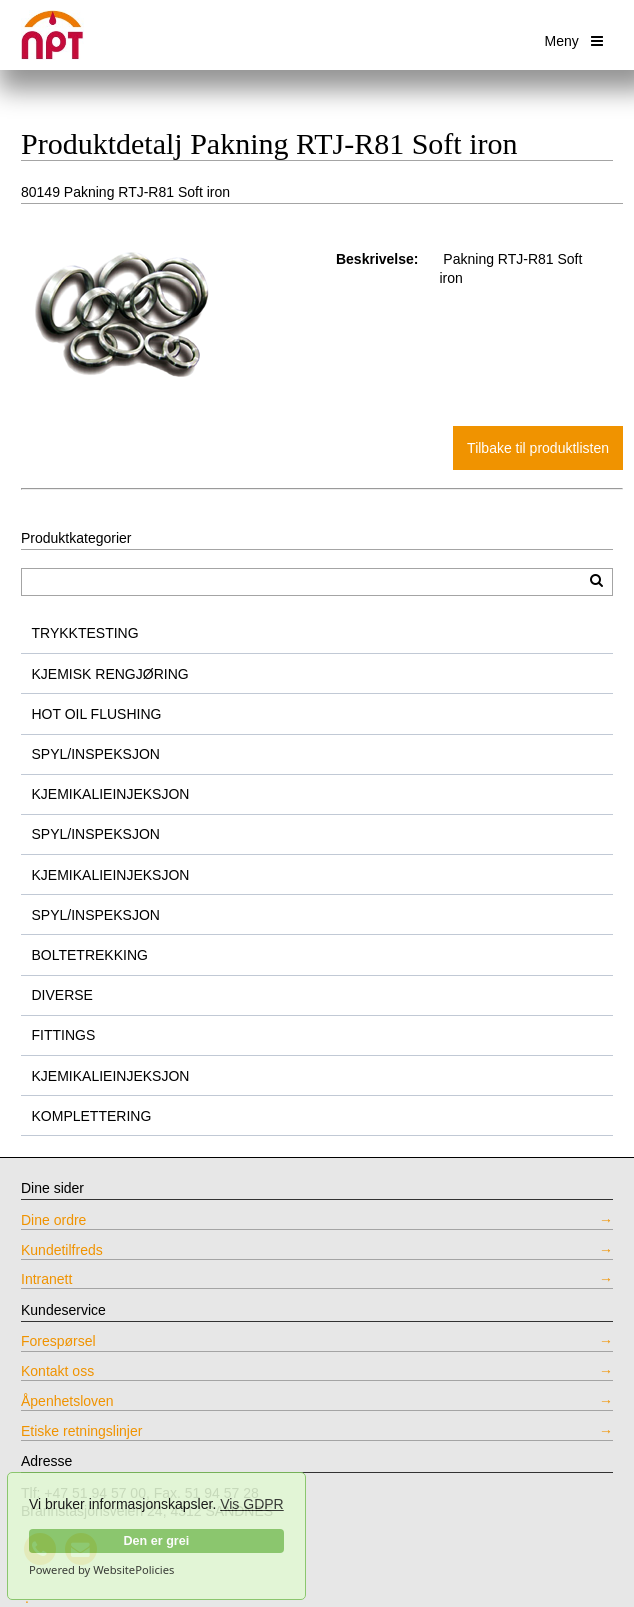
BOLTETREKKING (90, 955)
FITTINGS (64, 1035)
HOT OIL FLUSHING (97, 714)
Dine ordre (53, 1220)
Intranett (46, 1279)
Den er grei (156, 1541)
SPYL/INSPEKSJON (96, 754)
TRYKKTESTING (85, 633)
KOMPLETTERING (92, 1116)
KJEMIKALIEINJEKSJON (111, 794)
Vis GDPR (252, 1504)
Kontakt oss (57, 1371)
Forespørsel (58, 1341)
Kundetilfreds (62, 1250)
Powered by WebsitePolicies (101, 1570)
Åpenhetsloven (67, 1401)
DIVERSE (62, 995)
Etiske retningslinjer (81, 1431)
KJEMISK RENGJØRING (110, 674)
